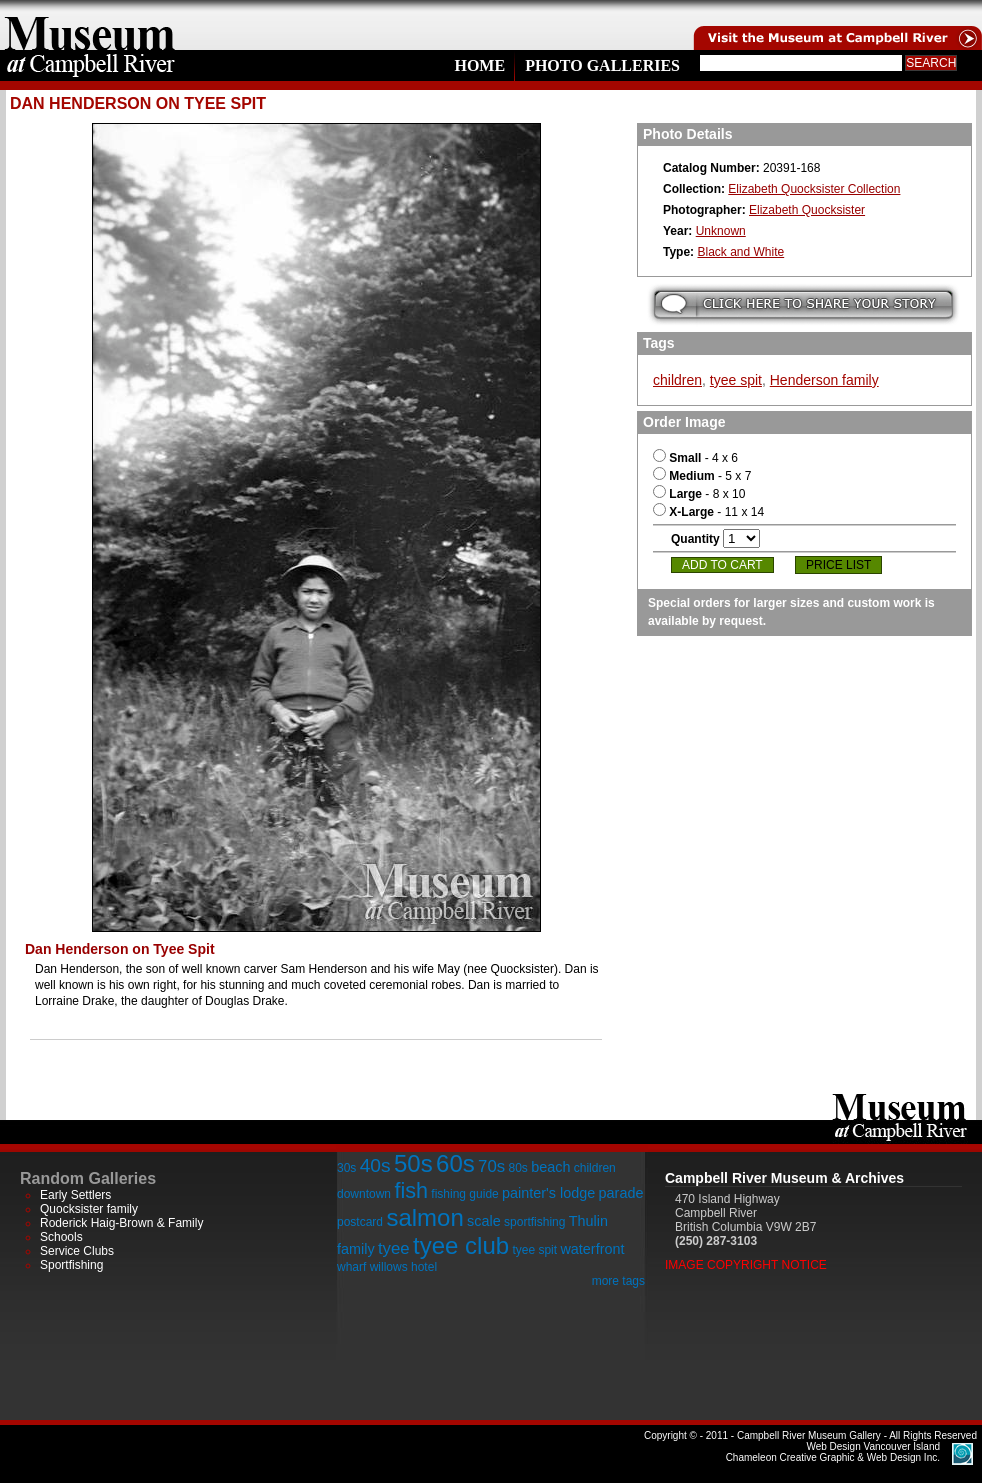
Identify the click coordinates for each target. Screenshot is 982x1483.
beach (550, 1167)
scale (484, 1221)
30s (346, 1168)
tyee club (461, 1245)
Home (479, 65)
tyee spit (736, 380)
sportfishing (534, 1222)
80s (517, 1168)
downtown (364, 1194)
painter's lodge (548, 1193)
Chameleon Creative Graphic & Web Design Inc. (833, 1452)
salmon (424, 1217)
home (90, 25)
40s (375, 1165)
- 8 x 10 (699, 494)
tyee (394, 1248)
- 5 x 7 (702, 476)
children (677, 380)
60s (455, 1163)
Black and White (740, 252)
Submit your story (803, 304)
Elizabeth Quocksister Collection (814, 189)
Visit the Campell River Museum (836, 25)
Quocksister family (89, 1209)
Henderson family (824, 380)
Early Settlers (75, 1195)
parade (621, 1193)
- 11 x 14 (708, 512)
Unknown (721, 231)
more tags (618, 1281)
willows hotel (403, 1267)
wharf (351, 1267)
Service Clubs (77, 1251)
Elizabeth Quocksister (807, 210)
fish (411, 1190)
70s (491, 1166)
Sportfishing (71, 1265)
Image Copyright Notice (746, 1265)
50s (413, 1163)
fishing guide (464, 1194)
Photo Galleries (602, 65)
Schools (61, 1237)
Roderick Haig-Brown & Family (121, 1223)
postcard (360, 1222)
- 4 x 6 (695, 458)
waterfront (592, 1249)
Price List (838, 565)
